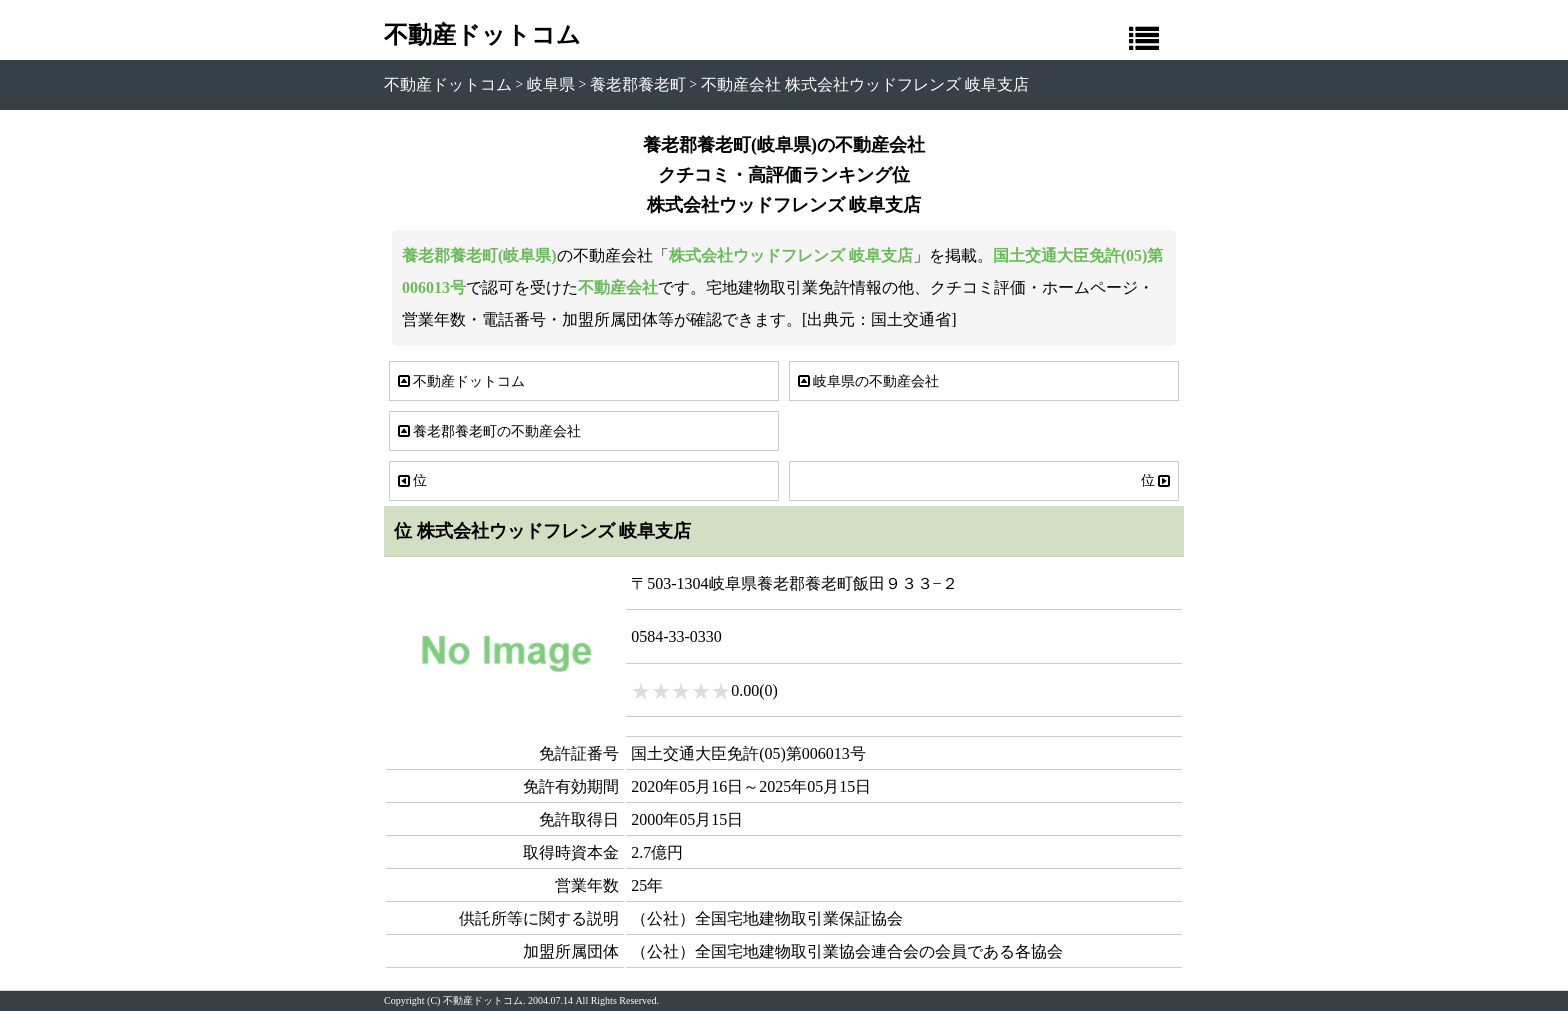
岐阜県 (551, 84)
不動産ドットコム (482, 35)
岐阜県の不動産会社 (867, 381)
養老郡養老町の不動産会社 (488, 431)
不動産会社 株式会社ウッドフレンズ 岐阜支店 (865, 84)
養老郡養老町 (638, 84)
